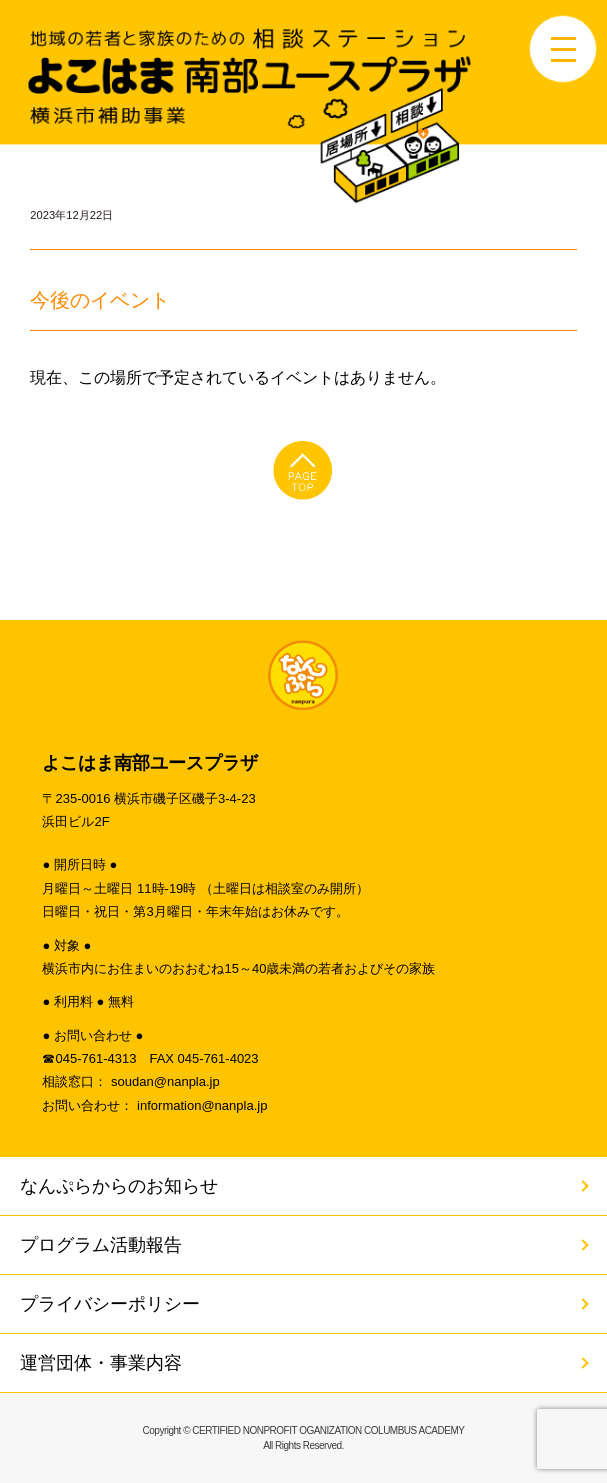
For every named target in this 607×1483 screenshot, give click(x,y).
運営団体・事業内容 (101, 1363)
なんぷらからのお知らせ (119, 1186)
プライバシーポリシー (110, 1304)
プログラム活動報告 (101, 1245)
